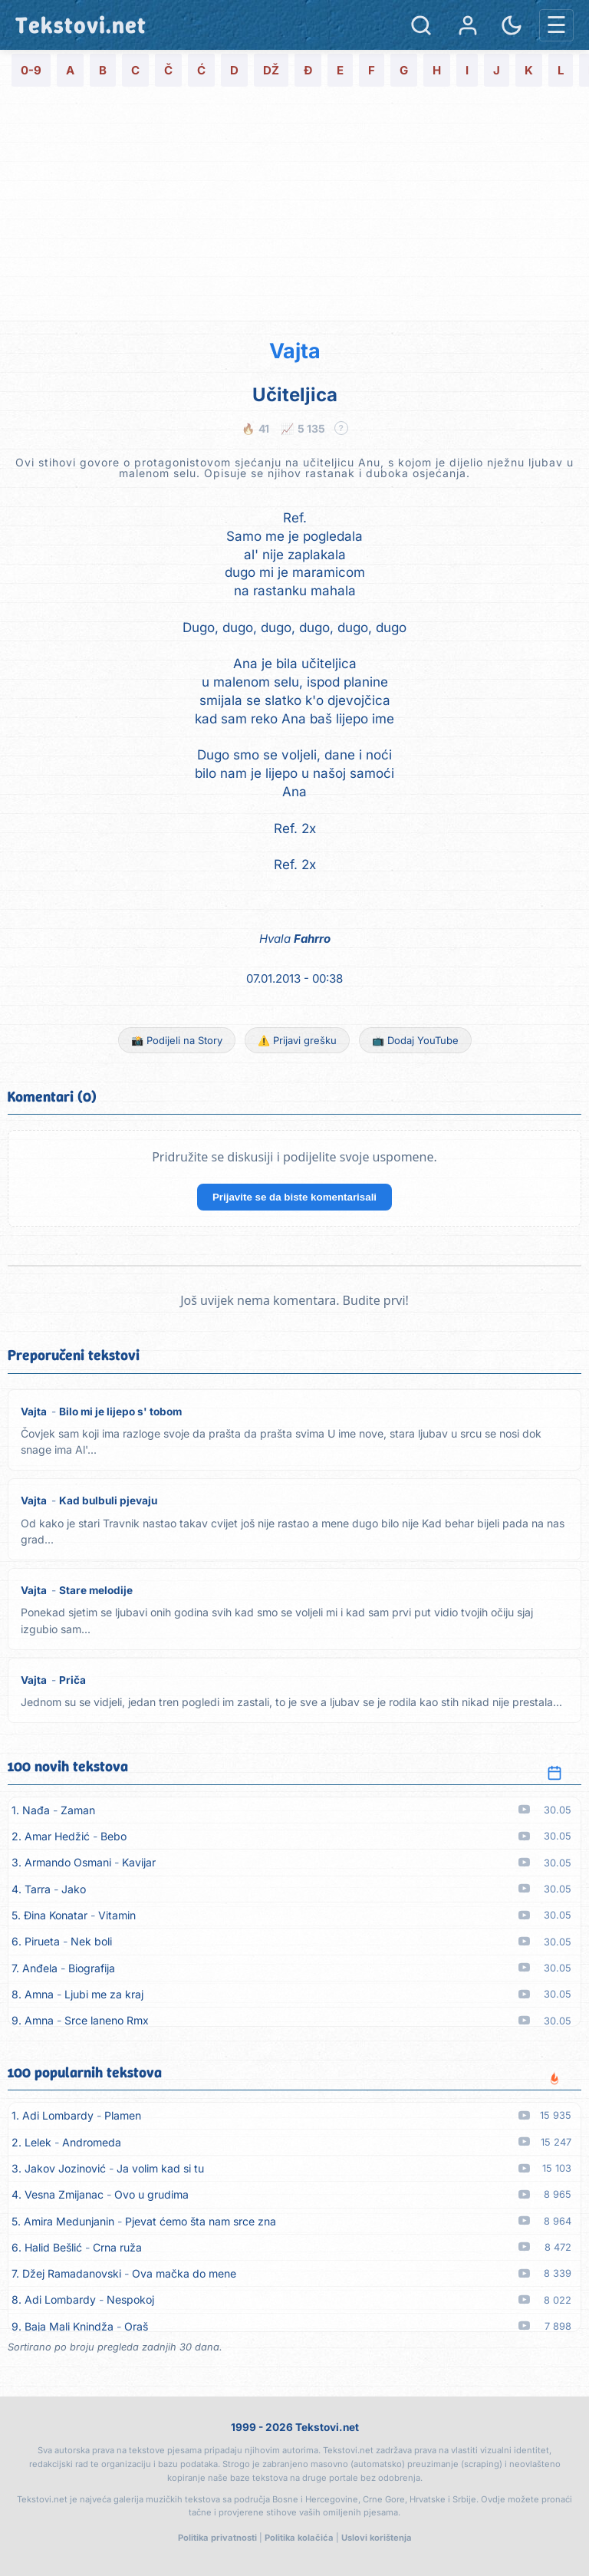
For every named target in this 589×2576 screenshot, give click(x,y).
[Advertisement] (294, 205)
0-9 (31, 70)
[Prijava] (468, 25)
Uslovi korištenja (376, 2537)
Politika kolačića (299, 2537)
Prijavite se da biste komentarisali (294, 1197)
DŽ (271, 70)
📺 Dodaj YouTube (415, 1040)
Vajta (295, 351)
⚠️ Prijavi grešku (297, 1040)
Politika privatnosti (217, 2537)
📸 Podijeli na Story (176, 1040)
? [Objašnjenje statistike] (341, 428)
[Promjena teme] (511, 25)
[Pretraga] (421, 25)
